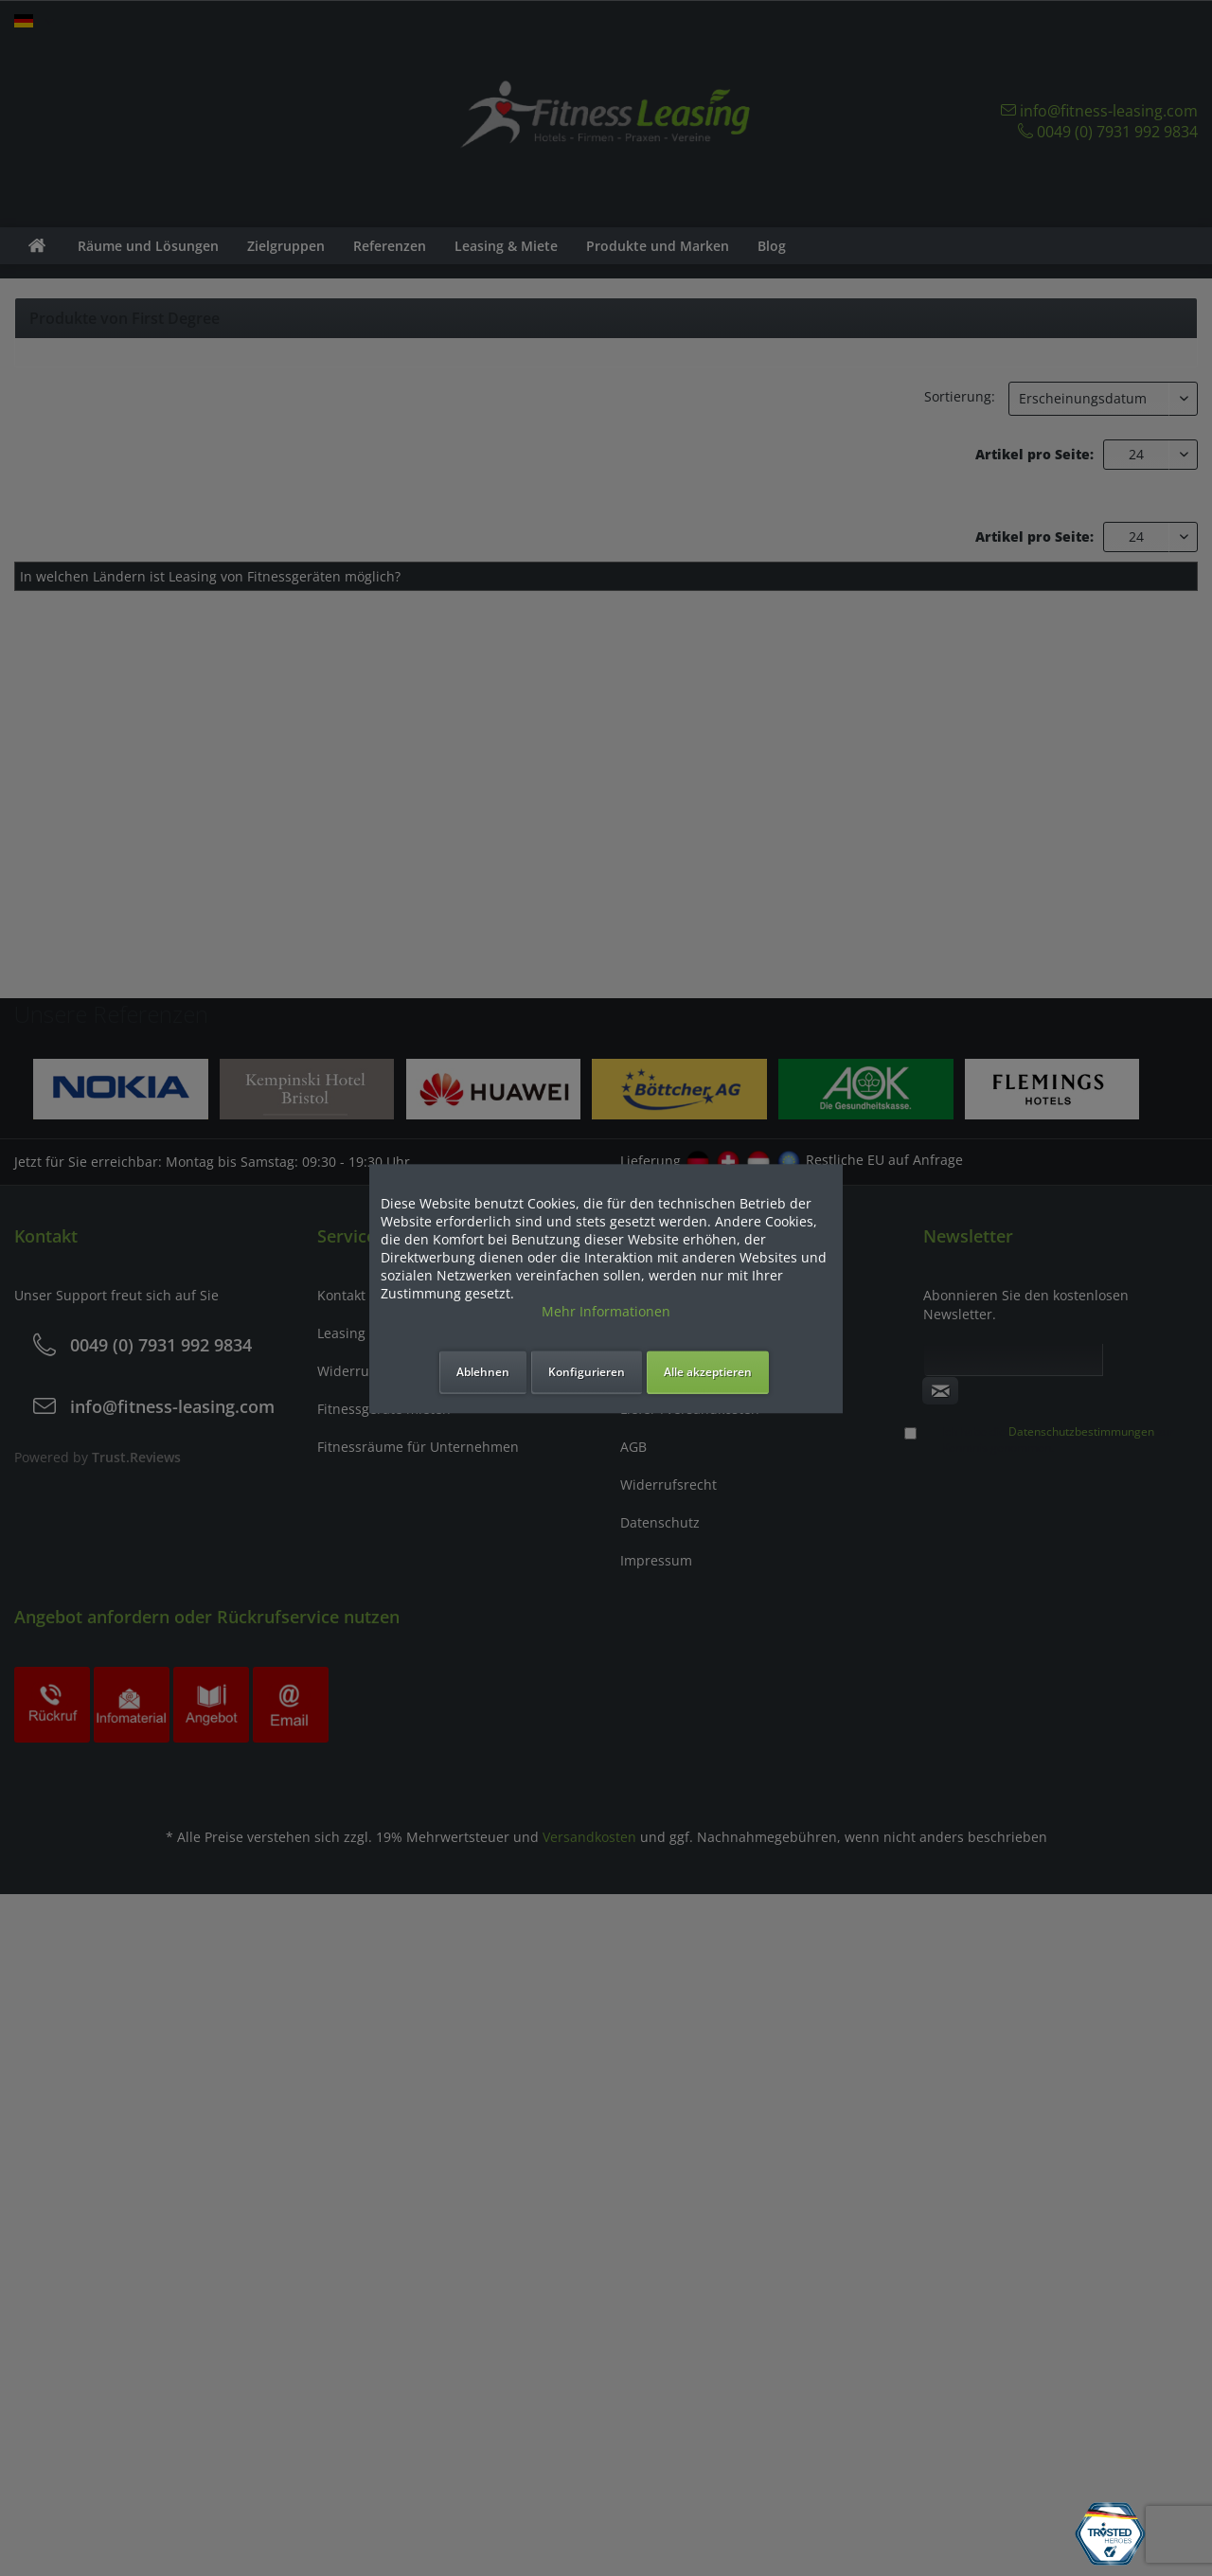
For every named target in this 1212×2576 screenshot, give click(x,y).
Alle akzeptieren (708, 1372)
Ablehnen (482, 1372)
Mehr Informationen (606, 1311)
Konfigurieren (586, 1372)
